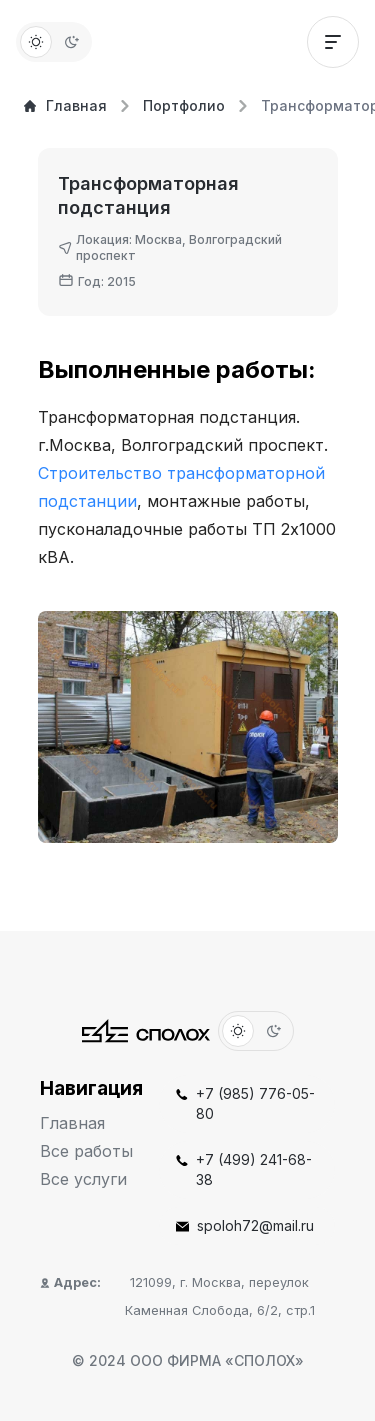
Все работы (86, 1151)
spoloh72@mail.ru (245, 1225)
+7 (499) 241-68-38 (244, 1169)
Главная (65, 105)
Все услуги (83, 1179)
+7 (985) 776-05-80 (245, 1103)
